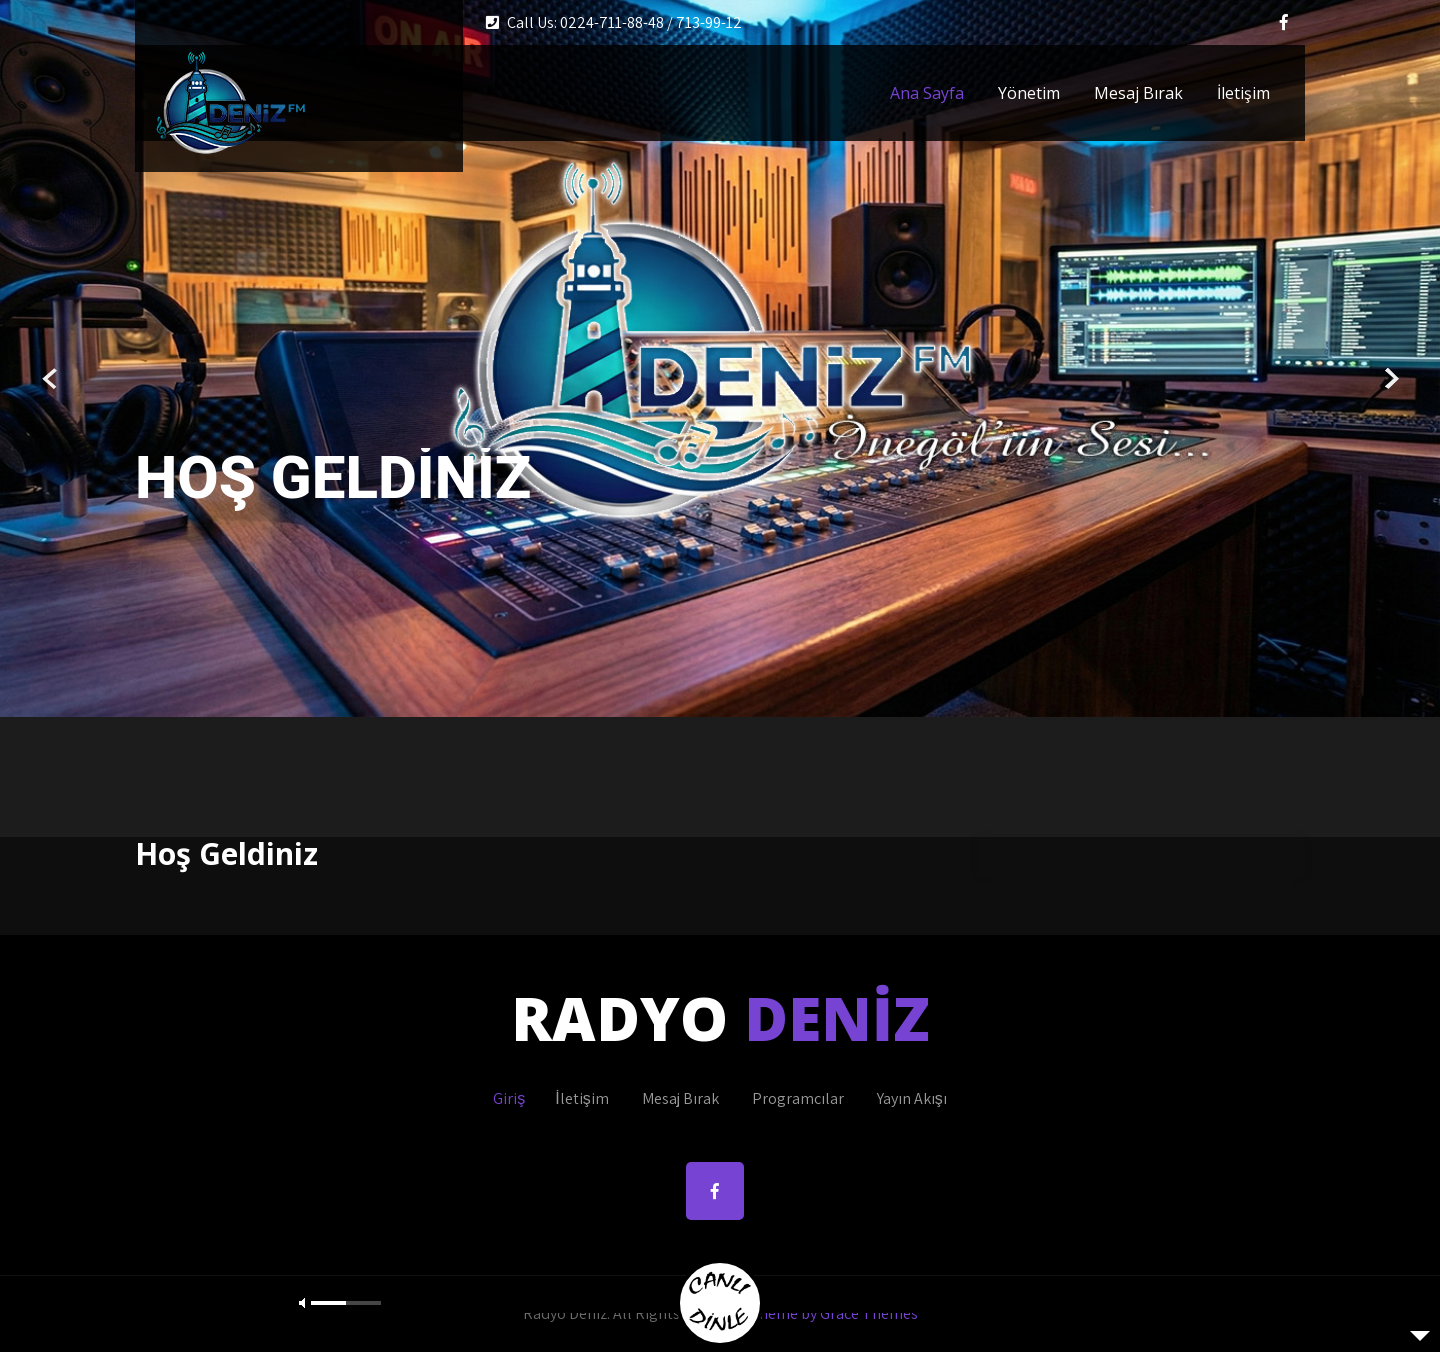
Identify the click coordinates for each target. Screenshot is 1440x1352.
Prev (50, 379)
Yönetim (1029, 93)
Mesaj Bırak (1138, 93)
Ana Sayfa (927, 93)
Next (1389, 379)
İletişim (1243, 93)
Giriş (509, 1098)
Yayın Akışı (912, 1098)
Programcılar (798, 1098)
